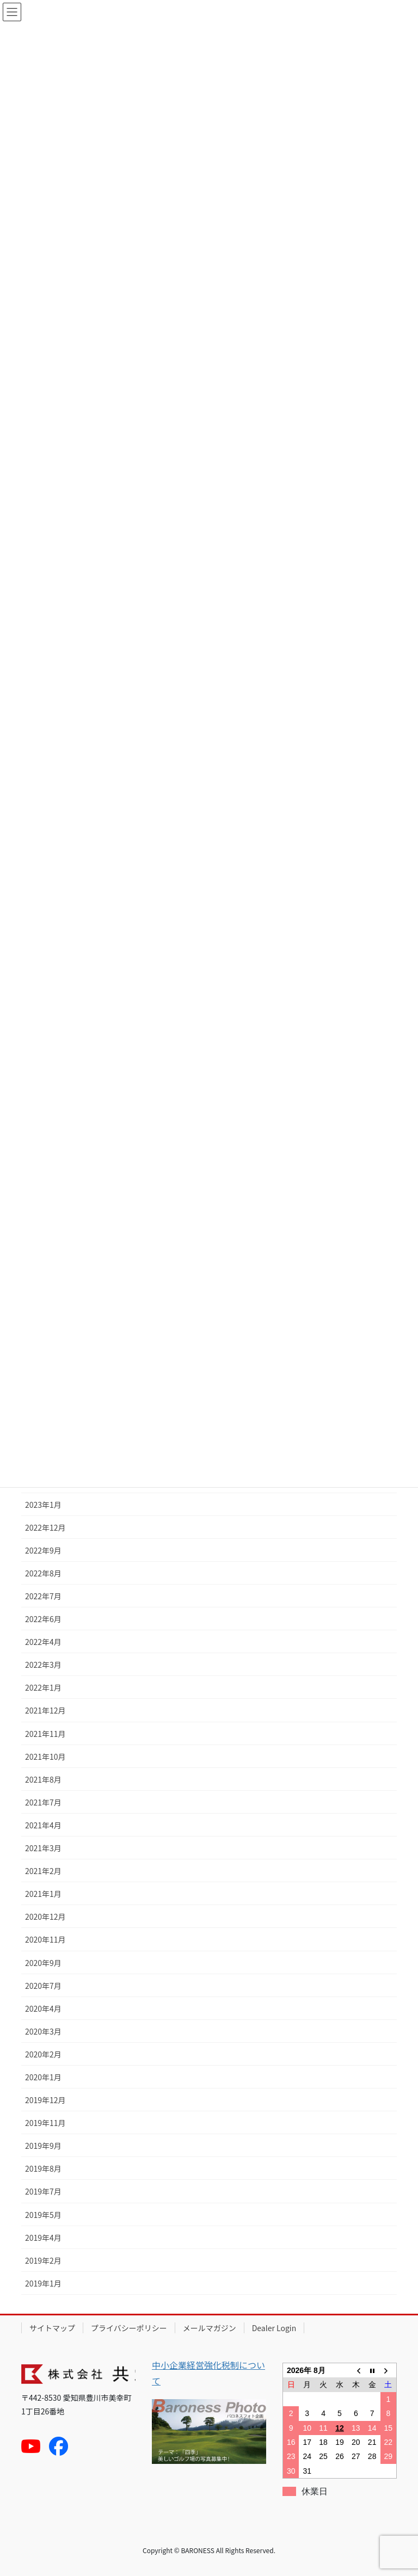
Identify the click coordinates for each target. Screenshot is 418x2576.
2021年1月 (43, 1893)
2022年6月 (43, 1618)
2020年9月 (43, 1962)
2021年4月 (43, 1825)
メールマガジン (209, 2327)
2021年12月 (45, 1710)
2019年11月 (45, 2122)
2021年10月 (45, 1756)
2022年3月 (43, 1664)
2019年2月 (43, 2260)
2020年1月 (43, 2077)
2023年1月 (43, 1504)
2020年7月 (43, 1985)
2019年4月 (43, 2237)
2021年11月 (45, 1733)
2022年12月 (45, 1527)
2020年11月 (45, 1939)
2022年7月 (43, 1596)
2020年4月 (43, 2008)
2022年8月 (43, 1573)
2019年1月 (43, 2283)
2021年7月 (43, 1802)
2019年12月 (45, 2099)
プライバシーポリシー (129, 2327)
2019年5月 (43, 2214)
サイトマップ (52, 2327)
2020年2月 (43, 2054)
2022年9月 (43, 1550)
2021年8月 (43, 1779)
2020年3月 (43, 2031)
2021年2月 (43, 1870)
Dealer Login (274, 2327)
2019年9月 (43, 2145)
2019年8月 (43, 2168)
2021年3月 (43, 1847)
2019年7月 (43, 2191)
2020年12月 (45, 1916)
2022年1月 (43, 1687)
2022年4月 (43, 1641)
